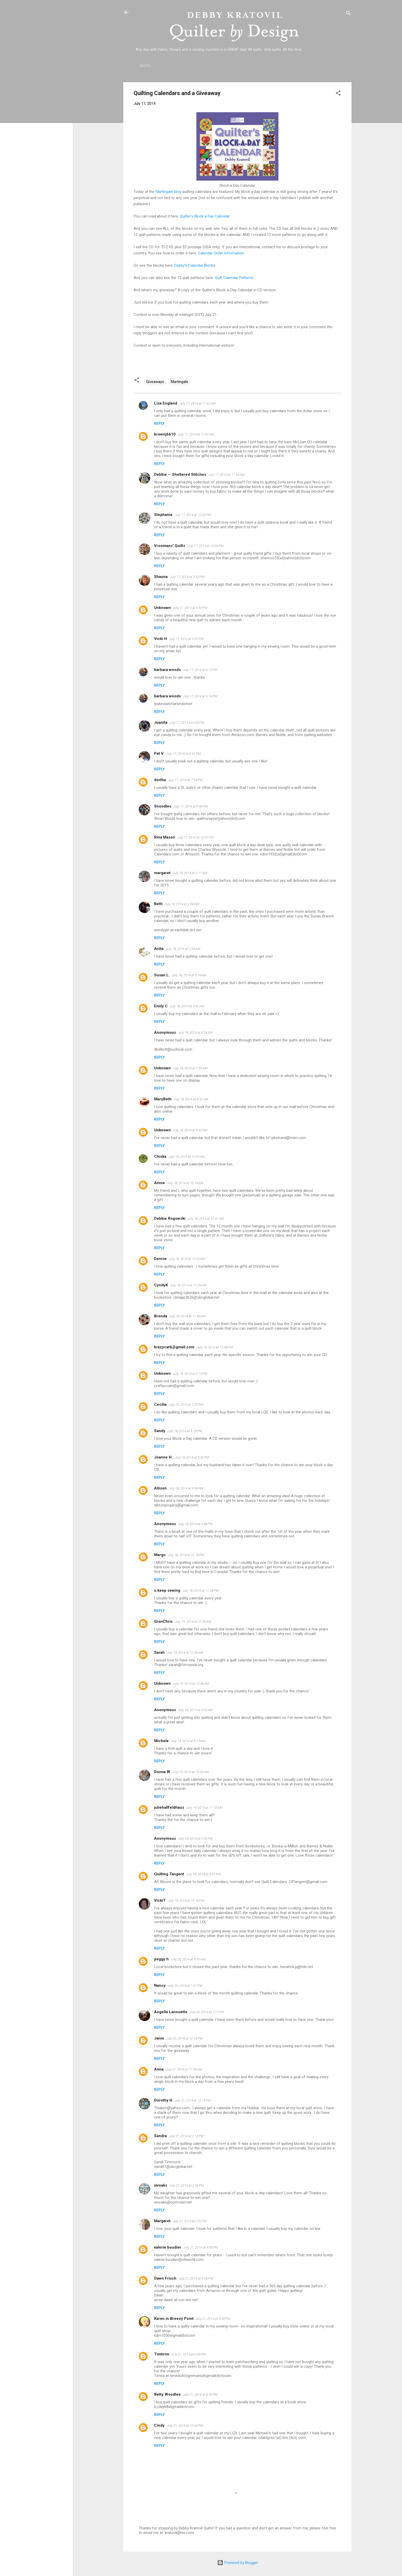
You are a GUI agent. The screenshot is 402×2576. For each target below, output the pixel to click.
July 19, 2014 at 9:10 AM (188, 1741)
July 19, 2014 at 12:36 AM (185, 1652)
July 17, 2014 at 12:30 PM (193, 515)
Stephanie (163, 514)
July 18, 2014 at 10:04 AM (186, 1156)
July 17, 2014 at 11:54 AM (226, 475)
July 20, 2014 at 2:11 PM (206, 2012)
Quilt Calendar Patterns (234, 277)
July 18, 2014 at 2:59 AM (183, 949)
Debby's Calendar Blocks (194, 265)
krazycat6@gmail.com (174, 1347)
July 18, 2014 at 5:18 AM (189, 975)
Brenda (160, 1316)
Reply (159, 423)
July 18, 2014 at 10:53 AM (187, 1259)
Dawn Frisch (165, 2278)
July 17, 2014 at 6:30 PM (186, 723)
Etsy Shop (272, 66)
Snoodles (162, 806)
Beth (158, 904)
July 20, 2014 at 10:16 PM (184, 2038)
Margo (160, 1555)
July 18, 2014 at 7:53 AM (190, 1068)
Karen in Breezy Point (174, 2318)
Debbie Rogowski (169, 1218)
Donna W (162, 1772)
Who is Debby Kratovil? (184, 66)
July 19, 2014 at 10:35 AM (190, 1772)
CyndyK (161, 1285)
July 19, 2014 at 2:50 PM (195, 1838)
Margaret (162, 2221)
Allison (160, 1488)
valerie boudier (167, 2247)
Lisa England (165, 403)
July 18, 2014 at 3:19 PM (184, 1431)
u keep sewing (167, 1590)
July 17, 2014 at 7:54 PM (185, 780)
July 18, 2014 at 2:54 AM (182, 904)
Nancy (160, 1985)
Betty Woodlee (167, 2394)
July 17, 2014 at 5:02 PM (186, 639)
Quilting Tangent (169, 1874)
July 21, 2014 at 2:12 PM (186, 2136)
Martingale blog (168, 191)
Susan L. (162, 975)
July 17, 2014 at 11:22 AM (197, 403)
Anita (159, 948)
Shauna (161, 576)
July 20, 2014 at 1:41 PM (185, 1986)
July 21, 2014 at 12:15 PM (192, 2100)
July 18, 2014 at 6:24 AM (195, 1032)
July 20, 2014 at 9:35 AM (188, 1959)
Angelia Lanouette (170, 2012)
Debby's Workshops (313, 66)
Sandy (159, 1431)
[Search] (348, 14)
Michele (161, 1741)
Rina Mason (164, 837)
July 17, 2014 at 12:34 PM (205, 546)
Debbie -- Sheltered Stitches (180, 474)
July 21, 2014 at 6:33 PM (188, 2354)
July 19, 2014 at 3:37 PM (203, 1874)
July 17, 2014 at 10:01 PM (195, 837)
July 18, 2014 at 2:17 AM (190, 873)
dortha (160, 780)
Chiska (160, 1156)
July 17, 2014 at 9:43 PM (190, 806)
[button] (338, 94)
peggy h (161, 1959)
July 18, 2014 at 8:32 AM (191, 1099)
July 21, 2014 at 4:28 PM (195, 2278)
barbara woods (167, 669)
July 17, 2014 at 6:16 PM (200, 696)
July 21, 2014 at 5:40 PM (213, 2319)
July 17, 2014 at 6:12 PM (200, 670)
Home (145, 66)
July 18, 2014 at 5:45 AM (187, 1006)
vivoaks (160, 2185)
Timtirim (161, 2354)
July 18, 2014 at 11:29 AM (188, 1285)
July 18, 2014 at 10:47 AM (205, 1218)
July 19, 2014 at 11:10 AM (204, 1807)
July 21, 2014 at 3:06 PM (200, 2247)
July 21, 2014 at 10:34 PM (185, 2425)
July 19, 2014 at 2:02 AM (195, 1710)
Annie (159, 1183)
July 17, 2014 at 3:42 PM (187, 577)
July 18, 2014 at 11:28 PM (200, 1590)
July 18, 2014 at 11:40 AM (187, 1316)
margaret (162, 873)
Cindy (159, 2425)
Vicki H (160, 638)
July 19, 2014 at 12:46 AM (191, 1683)
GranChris (163, 1621)
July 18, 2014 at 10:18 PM (186, 1555)
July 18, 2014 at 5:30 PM (192, 1457)
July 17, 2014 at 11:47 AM (196, 434)
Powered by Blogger (237, 2562)
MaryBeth (163, 1099)
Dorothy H (163, 2100)
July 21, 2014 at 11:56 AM (184, 2069)
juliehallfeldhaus (169, 1807)
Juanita (160, 722)
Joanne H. (163, 1457)
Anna (159, 2069)
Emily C (161, 1006)
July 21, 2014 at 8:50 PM (200, 2394)
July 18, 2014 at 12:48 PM (214, 1347)
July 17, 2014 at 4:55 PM (190, 608)
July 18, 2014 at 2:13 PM (190, 1373)
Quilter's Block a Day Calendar (205, 216)
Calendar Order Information (221, 253)
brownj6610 (165, 434)
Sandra (160, 2136)
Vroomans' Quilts (169, 545)
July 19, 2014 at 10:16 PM (186, 1900)
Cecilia (160, 1404)
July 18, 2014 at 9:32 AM (190, 1130)
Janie (159, 2038)
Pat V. (159, 753)
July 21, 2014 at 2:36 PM (186, 2185)
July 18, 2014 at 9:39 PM (186, 1488)
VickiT (160, 1900)
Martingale (179, 381)
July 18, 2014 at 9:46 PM (195, 1524)
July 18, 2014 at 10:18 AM (185, 1183)
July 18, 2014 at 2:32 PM (186, 1404)
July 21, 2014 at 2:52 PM (190, 2221)
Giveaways (155, 381)
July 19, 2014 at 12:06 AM (193, 1621)
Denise (160, 1258)
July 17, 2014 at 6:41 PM (183, 754)
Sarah (159, 1652)
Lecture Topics (235, 66)
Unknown (162, 607)
